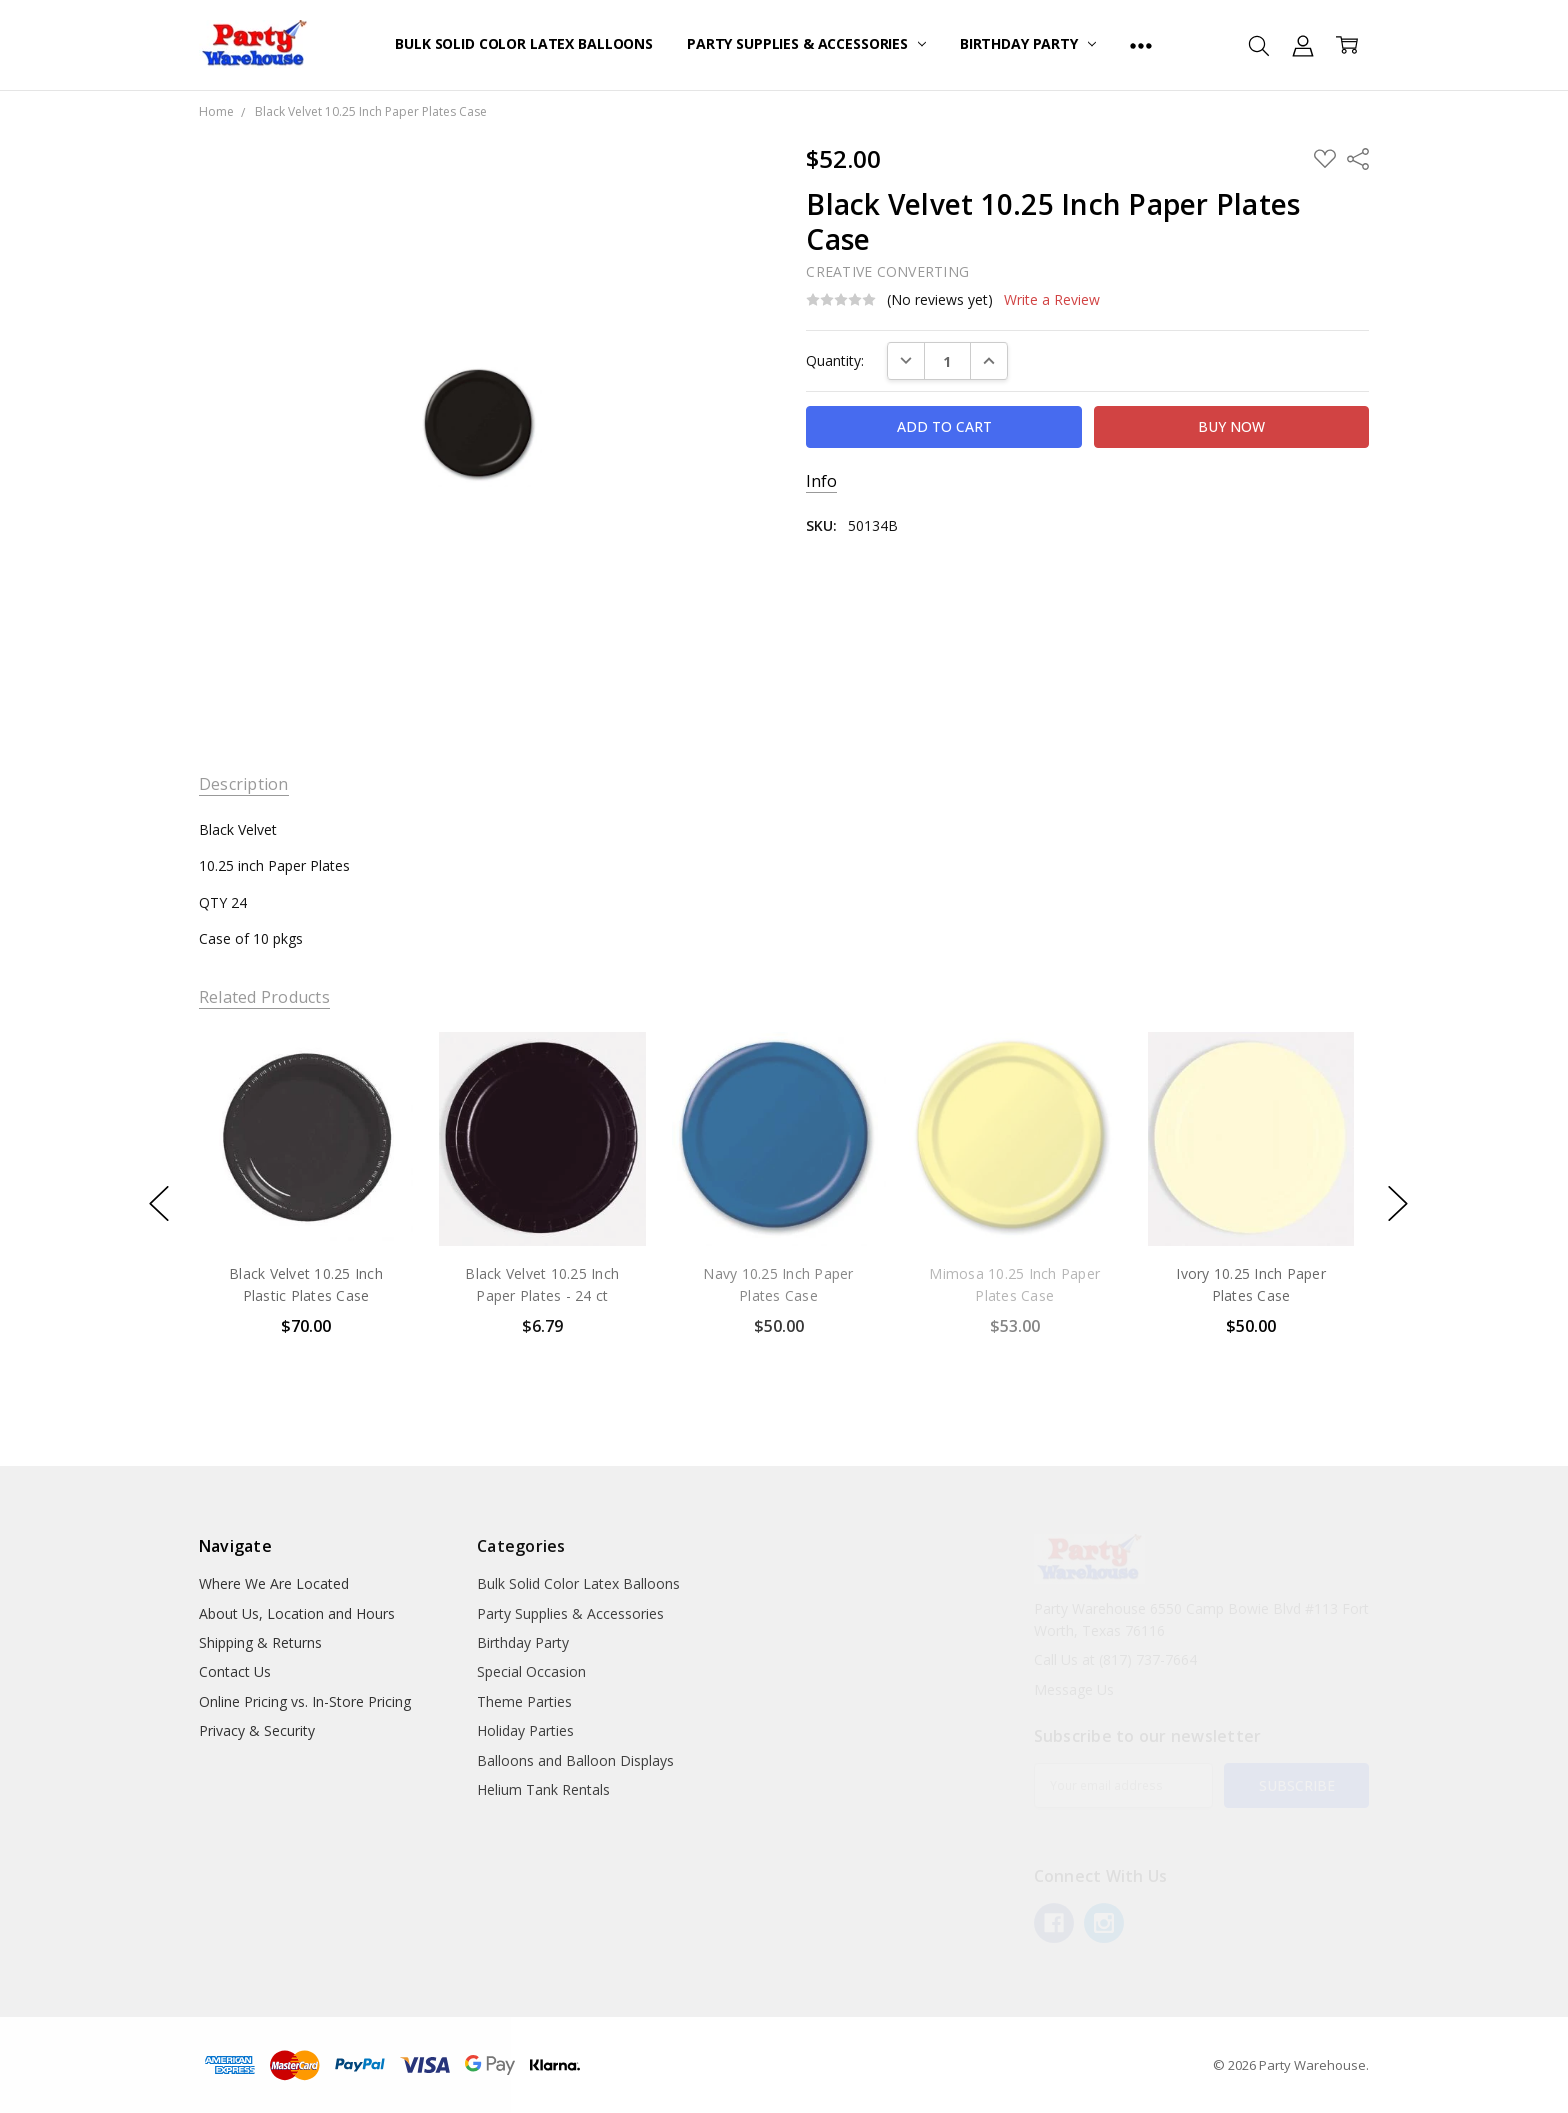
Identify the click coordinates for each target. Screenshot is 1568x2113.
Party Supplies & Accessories (806, 43)
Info (821, 481)
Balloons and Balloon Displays (575, 1760)
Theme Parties (524, 1701)
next (1398, 1204)
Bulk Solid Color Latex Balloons (524, 43)
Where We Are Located (274, 1583)
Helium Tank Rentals (543, 1789)
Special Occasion (531, 1671)
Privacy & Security (257, 1730)
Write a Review (1052, 300)
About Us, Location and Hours (297, 1613)
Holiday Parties (525, 1730)
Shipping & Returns (260, 1642)
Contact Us (235, 1671)
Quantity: (835, 360)
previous (159, 1204)
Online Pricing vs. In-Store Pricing (305, 1701)
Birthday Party (1028, 43)
